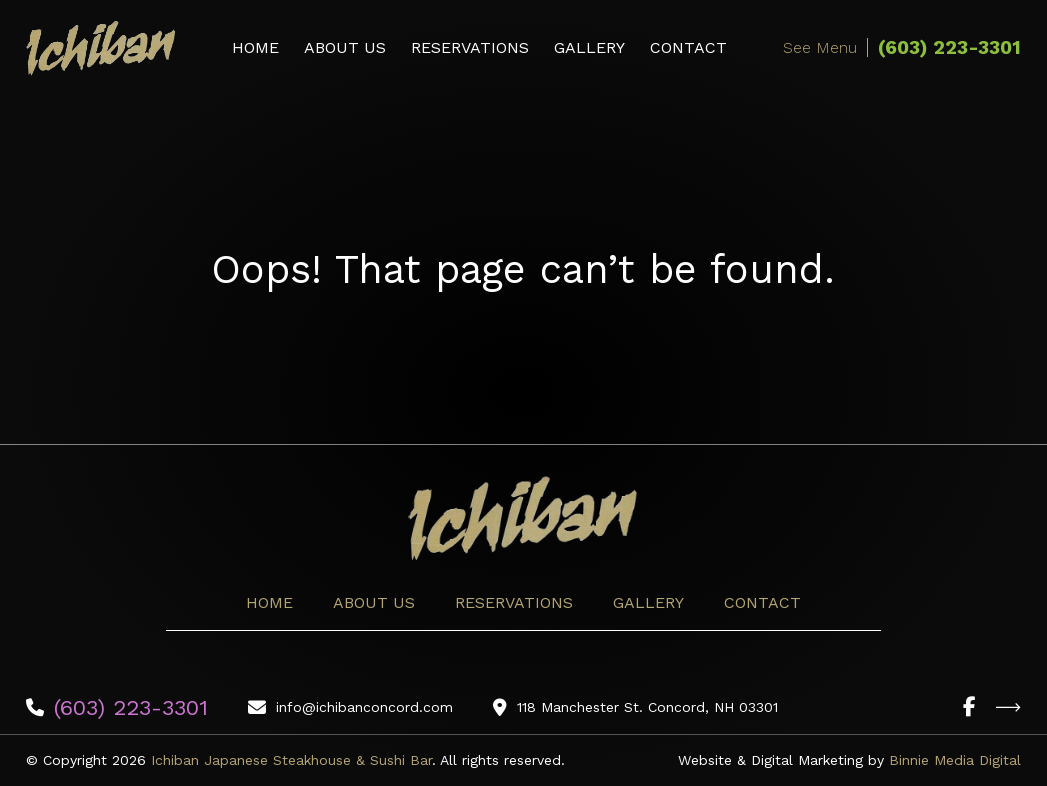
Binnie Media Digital (955, 760)
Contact (688, 47)
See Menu (820, 47)
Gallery (589, 47)
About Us (345, 47)
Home (255, 47)
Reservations (470, 47)
